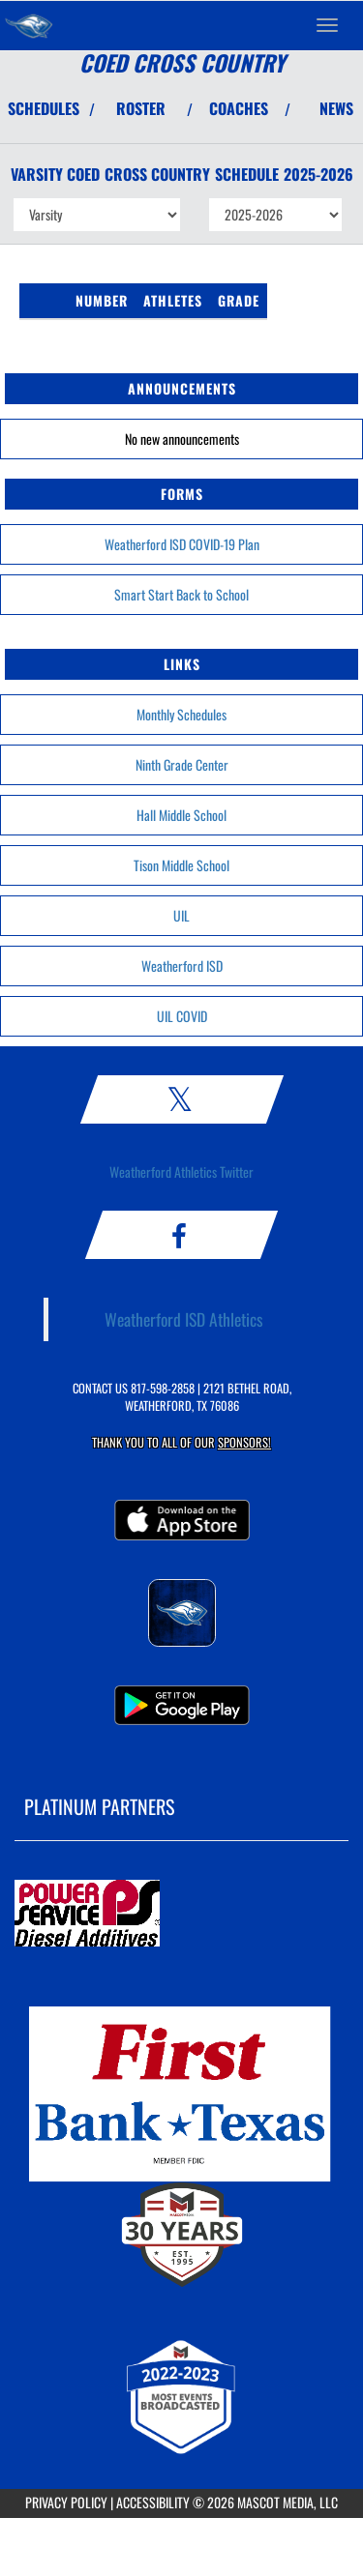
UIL (181, 915)
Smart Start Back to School (181, 594)
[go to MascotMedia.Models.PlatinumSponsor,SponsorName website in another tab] (181, 1914)
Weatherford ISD (182, 965)
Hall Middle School (181, 815)
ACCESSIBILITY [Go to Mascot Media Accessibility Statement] (153, 2502)
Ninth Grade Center (182, 764)
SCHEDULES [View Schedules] (43, 108)
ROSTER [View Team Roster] (141, 108)
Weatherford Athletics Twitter (181, 1171)
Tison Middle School (181, 865)
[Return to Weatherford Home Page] (29, 25)
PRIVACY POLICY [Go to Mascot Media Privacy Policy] (66, 2502)
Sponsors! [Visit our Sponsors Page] (244, 1442)
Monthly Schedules (181, 714)
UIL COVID (182, 1016)
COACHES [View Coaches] (238, 108)
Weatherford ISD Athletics (184, 1319)
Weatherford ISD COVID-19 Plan (182, 544)
